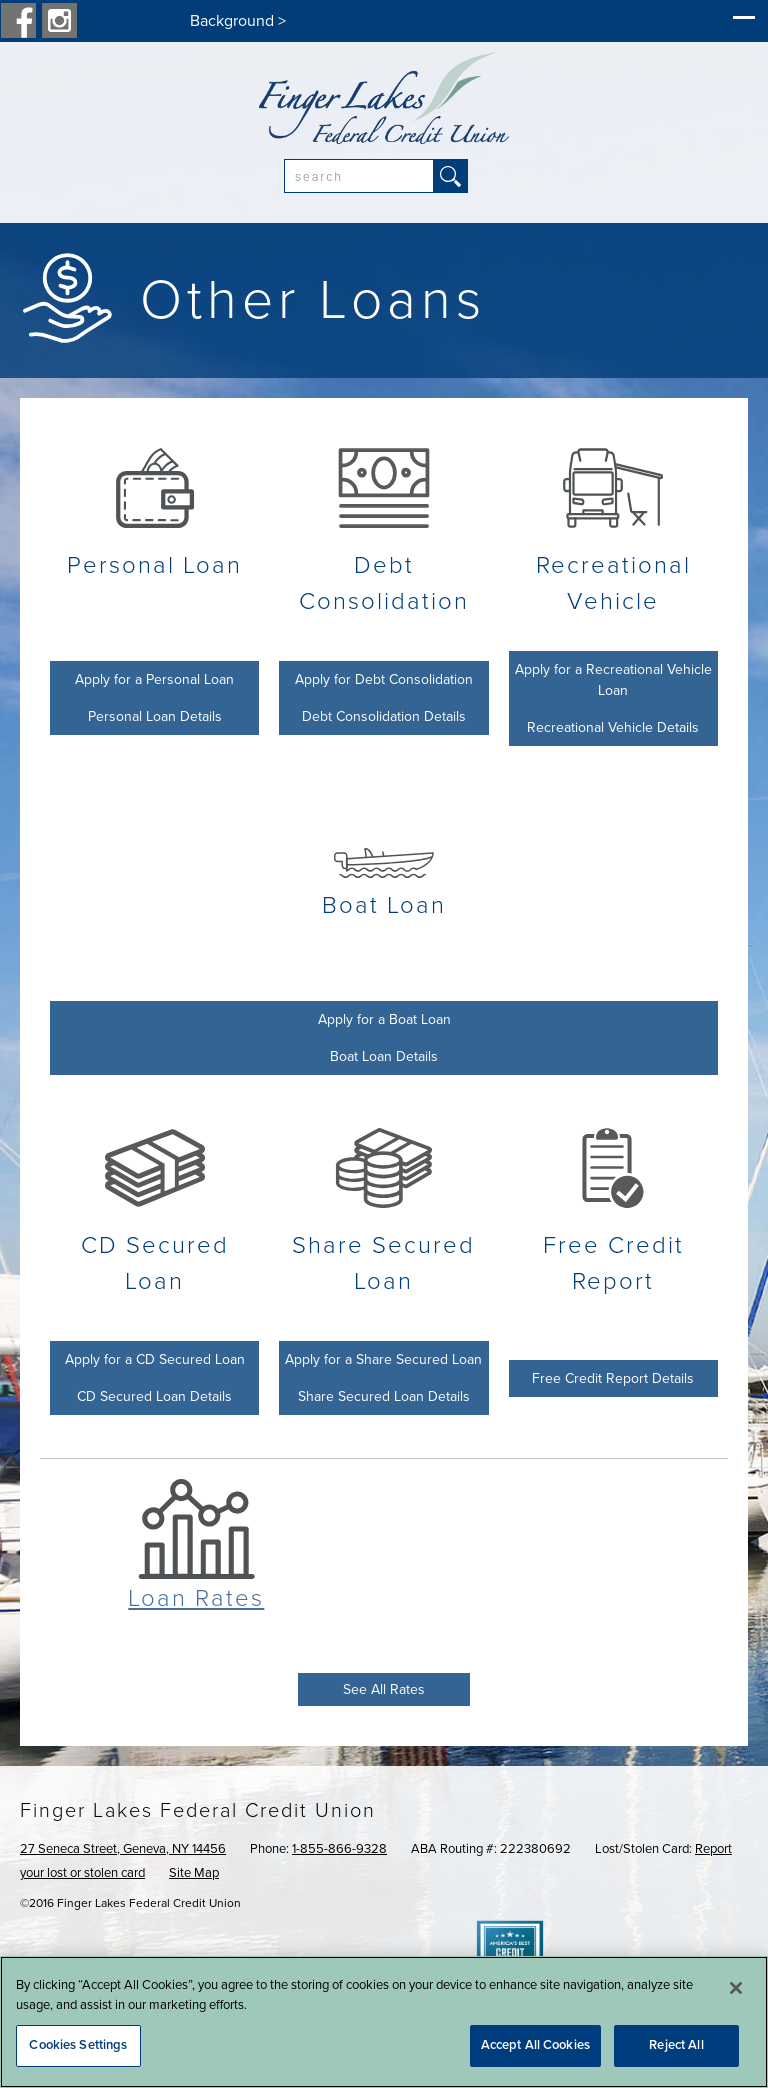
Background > (238, 21)
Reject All (676, 2045)
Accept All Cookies (535, 2045)
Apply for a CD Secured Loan (155, 1359)
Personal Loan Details (155, 716)
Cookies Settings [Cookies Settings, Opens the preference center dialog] (78, 2045)
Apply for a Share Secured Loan (383, 1359)
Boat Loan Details (384, 1056)
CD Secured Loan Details (154, 1396)
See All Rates (384, 1689)
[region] (384, 2022)
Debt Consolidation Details (384, 716)
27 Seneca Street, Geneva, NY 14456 (123, 1849)
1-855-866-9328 (339, 1849)
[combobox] (359, 176)
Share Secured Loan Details (384, 1396)
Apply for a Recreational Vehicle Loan (613, 680)
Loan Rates (196, 1598)
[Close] (736, 1988)
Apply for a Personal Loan (154, 679)
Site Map (194, 1873)
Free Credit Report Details (613, 1378)
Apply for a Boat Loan (384, 1019)
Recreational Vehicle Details (613, 727)
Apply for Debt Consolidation (384, 679)
